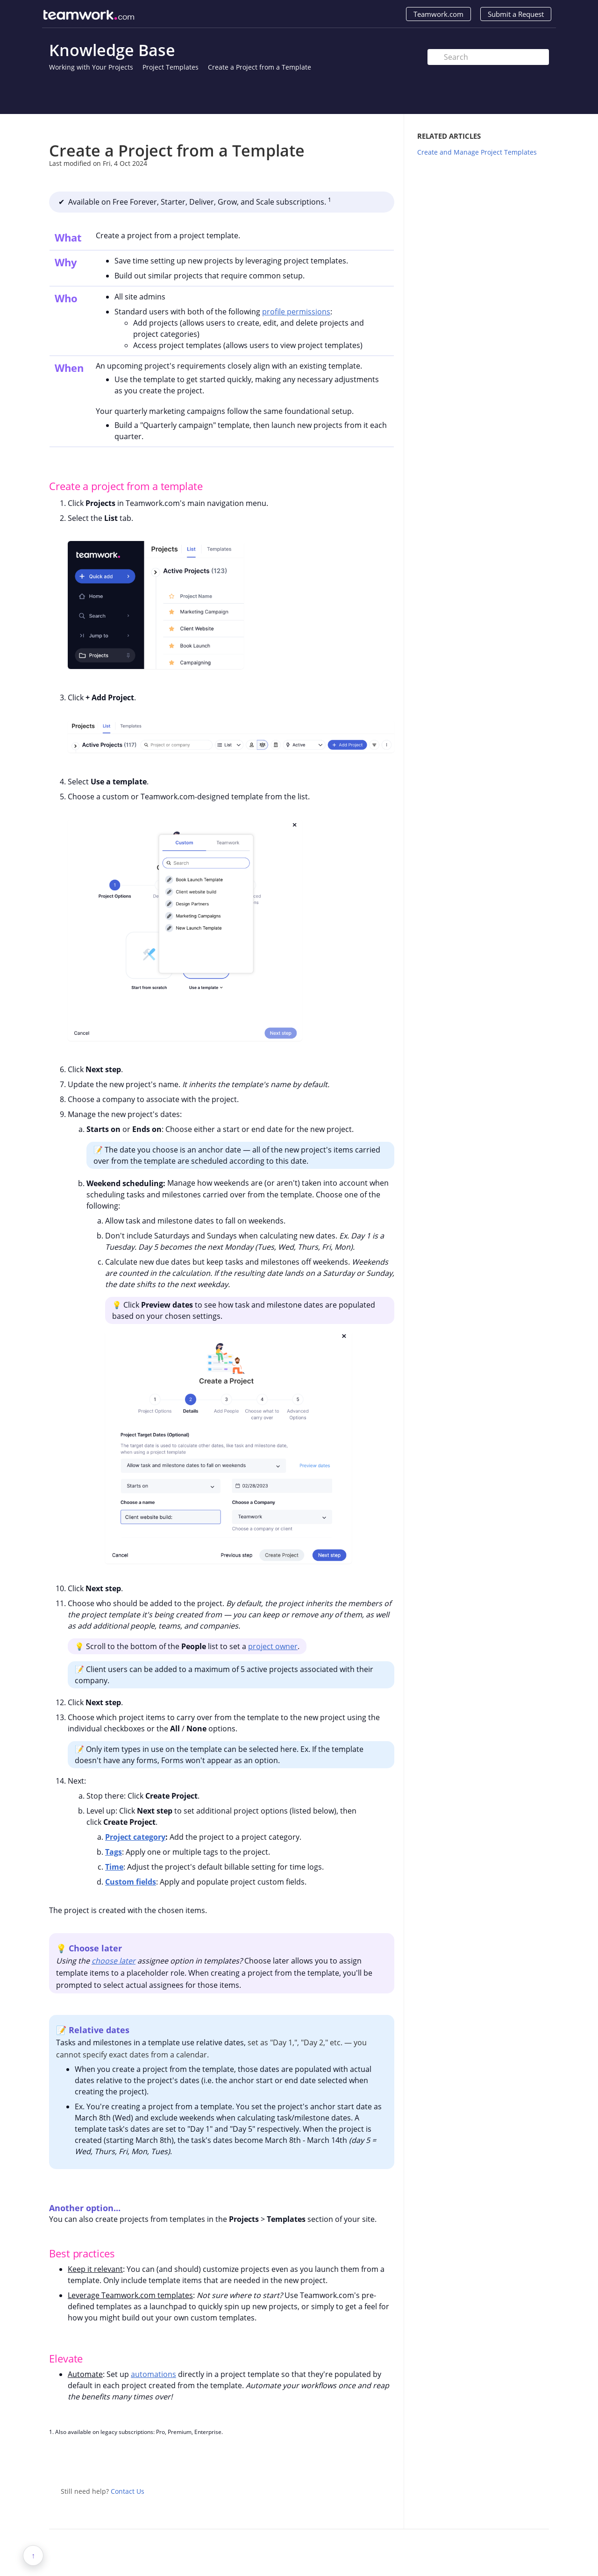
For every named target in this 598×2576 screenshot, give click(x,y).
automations (153, 2374)
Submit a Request (516, 14)
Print (363, 128)
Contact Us (127, 2491)
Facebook (387, 2462)
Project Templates (170, 67)
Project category (135, 1837)
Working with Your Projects (91, 67)
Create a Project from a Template (259, 67)
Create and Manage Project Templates (477, 152)
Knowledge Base (112, 50)
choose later (113, 1961)
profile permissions (296, 311)
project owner (273, 1646)
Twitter (369, 2462)
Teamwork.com (438, 14)
